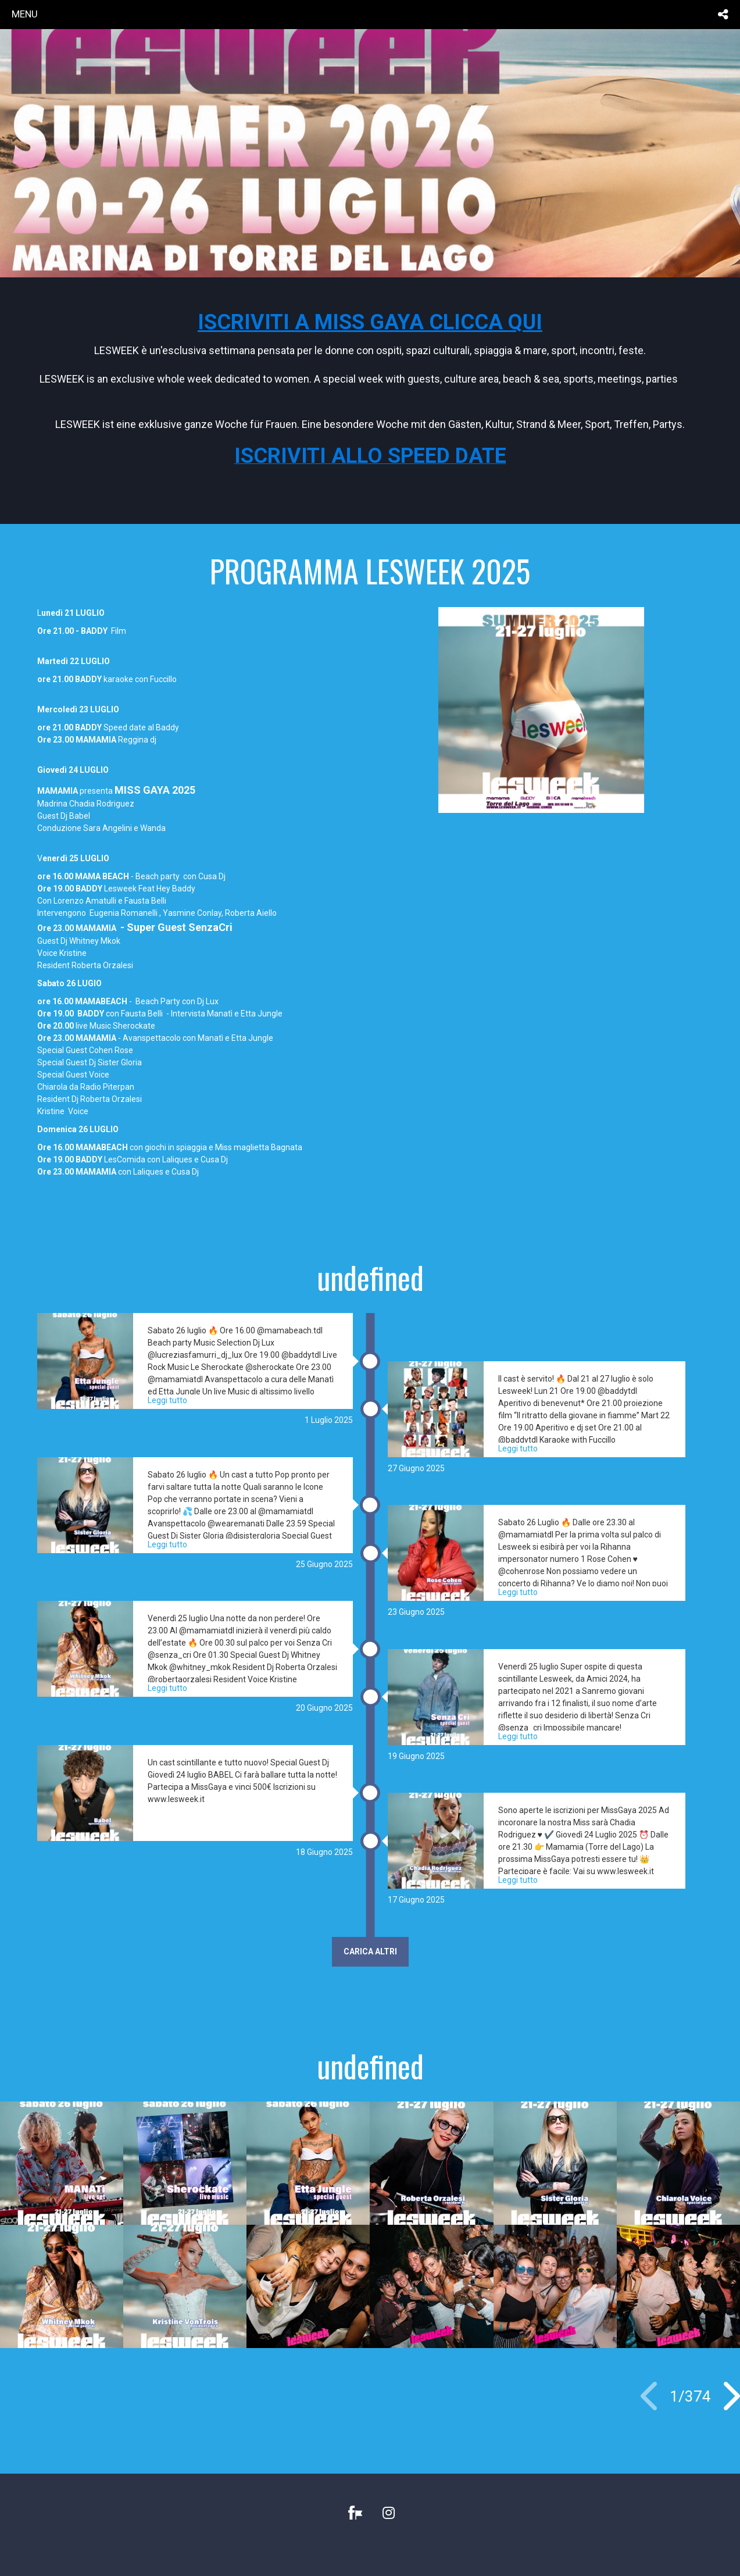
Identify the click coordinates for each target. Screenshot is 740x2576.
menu (25, 14)
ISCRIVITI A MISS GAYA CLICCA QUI (370, 322)
